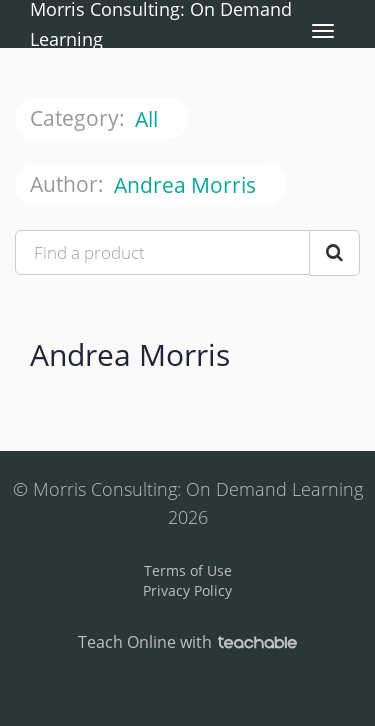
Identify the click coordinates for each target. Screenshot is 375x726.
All (149, 119)
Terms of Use (188, 570)
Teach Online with (187, 642)
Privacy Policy (187, 590)
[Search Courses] (334, 253)
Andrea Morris (187, 185)
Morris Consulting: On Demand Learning (161, 24)
